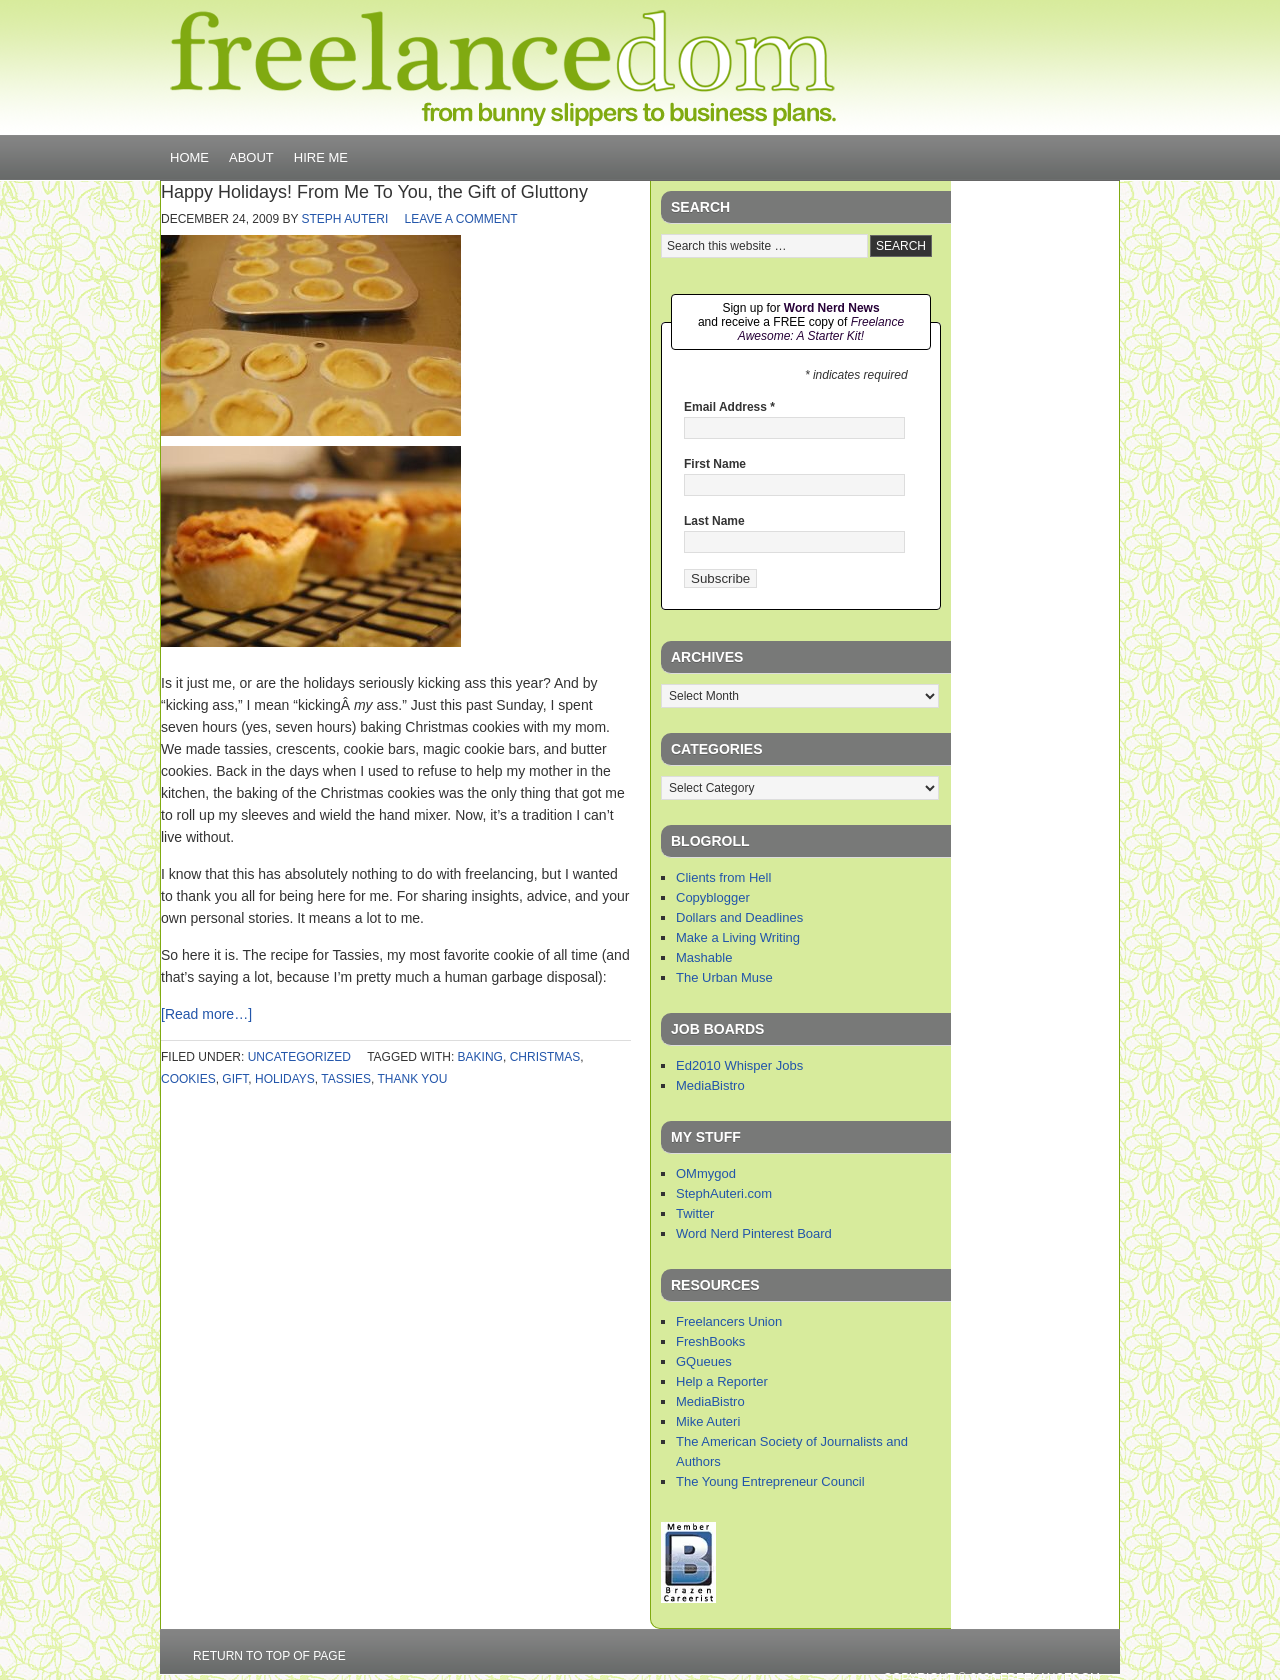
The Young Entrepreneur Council (770, 1481)
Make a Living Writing (738, 937)
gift (235, 1079)
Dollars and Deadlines (739, 917)
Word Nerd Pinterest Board (754, 1233)
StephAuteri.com (724, 1193)
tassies (346, 1079)
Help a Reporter (722, 1381)
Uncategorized (299, 1057)
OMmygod (706, 1173)
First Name (715, 464)
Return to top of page (269, 1656)
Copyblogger (713, 897)
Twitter (695, 1213)
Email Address (729, 407)
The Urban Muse (724, 977)
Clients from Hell (723, 877)
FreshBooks (710, 1341)
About (251, 157)
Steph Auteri (345, 219)
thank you (413, 1079)
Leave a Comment (461, 219)
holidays (285, 1079)
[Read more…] (206, 1014)
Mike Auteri (708, 1421)
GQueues (704, 1361)
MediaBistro (710, 1085)
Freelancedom (503, 68)
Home (189, 157)
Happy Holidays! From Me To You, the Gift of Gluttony (374, 192)
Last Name (714, 521)
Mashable (704, 957)
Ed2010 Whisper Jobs (739, 1065)
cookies (188, 1079)
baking (480, 1057)
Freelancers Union (729, 1321)
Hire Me (321, 157)
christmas (545, 1057)
